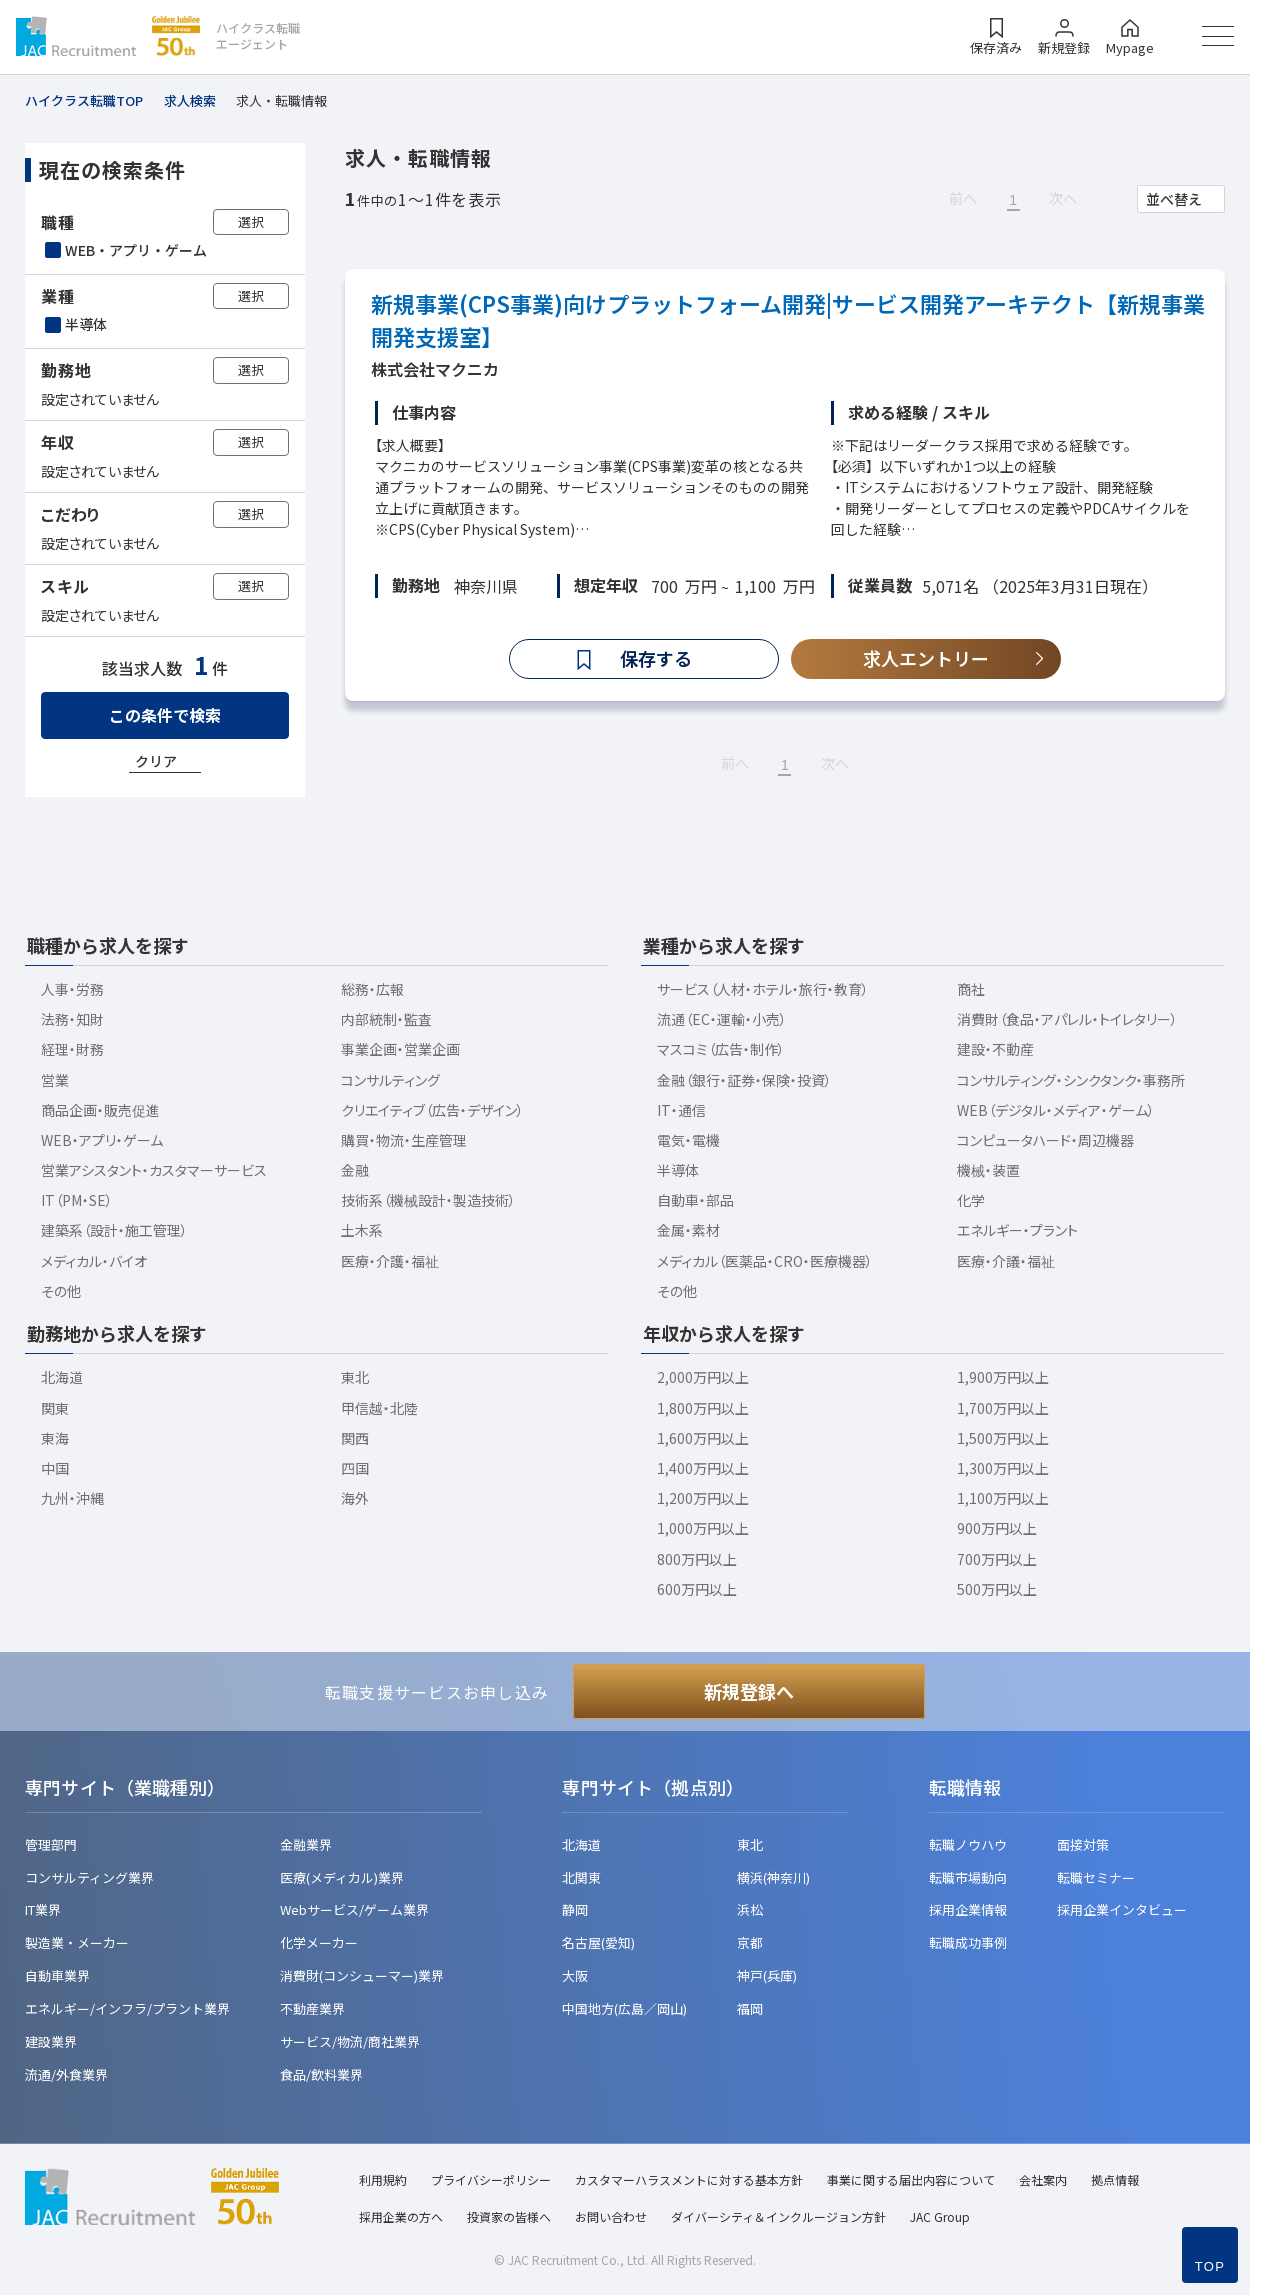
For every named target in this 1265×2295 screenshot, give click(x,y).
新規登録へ (749, 1691)
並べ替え (1174, 199)
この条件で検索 (165, 715)
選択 (251, 221)
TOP (1210, 2266)
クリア (156, 761)
